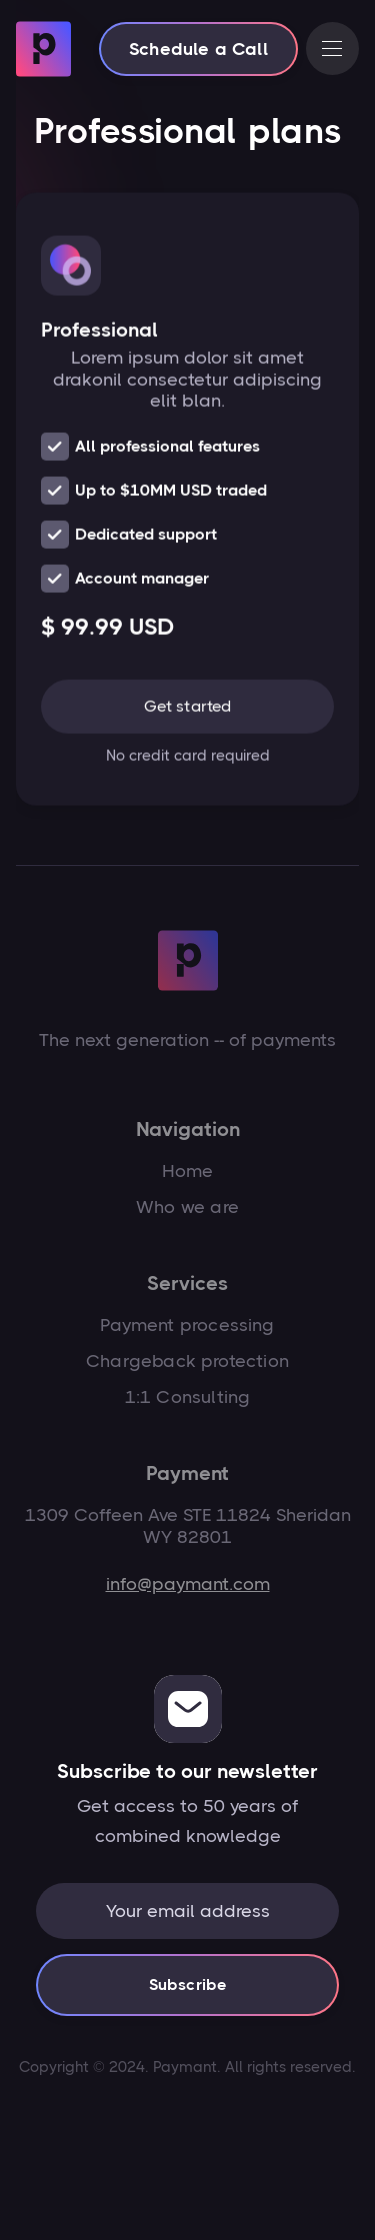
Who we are (187, 1207)
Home (188, 1171)
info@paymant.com (188, 1584)
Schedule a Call (198, 49)
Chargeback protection (187, 1361)
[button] (332, 48)
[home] (43, 49)
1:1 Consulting (188, 1397)
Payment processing (187, 1325)
